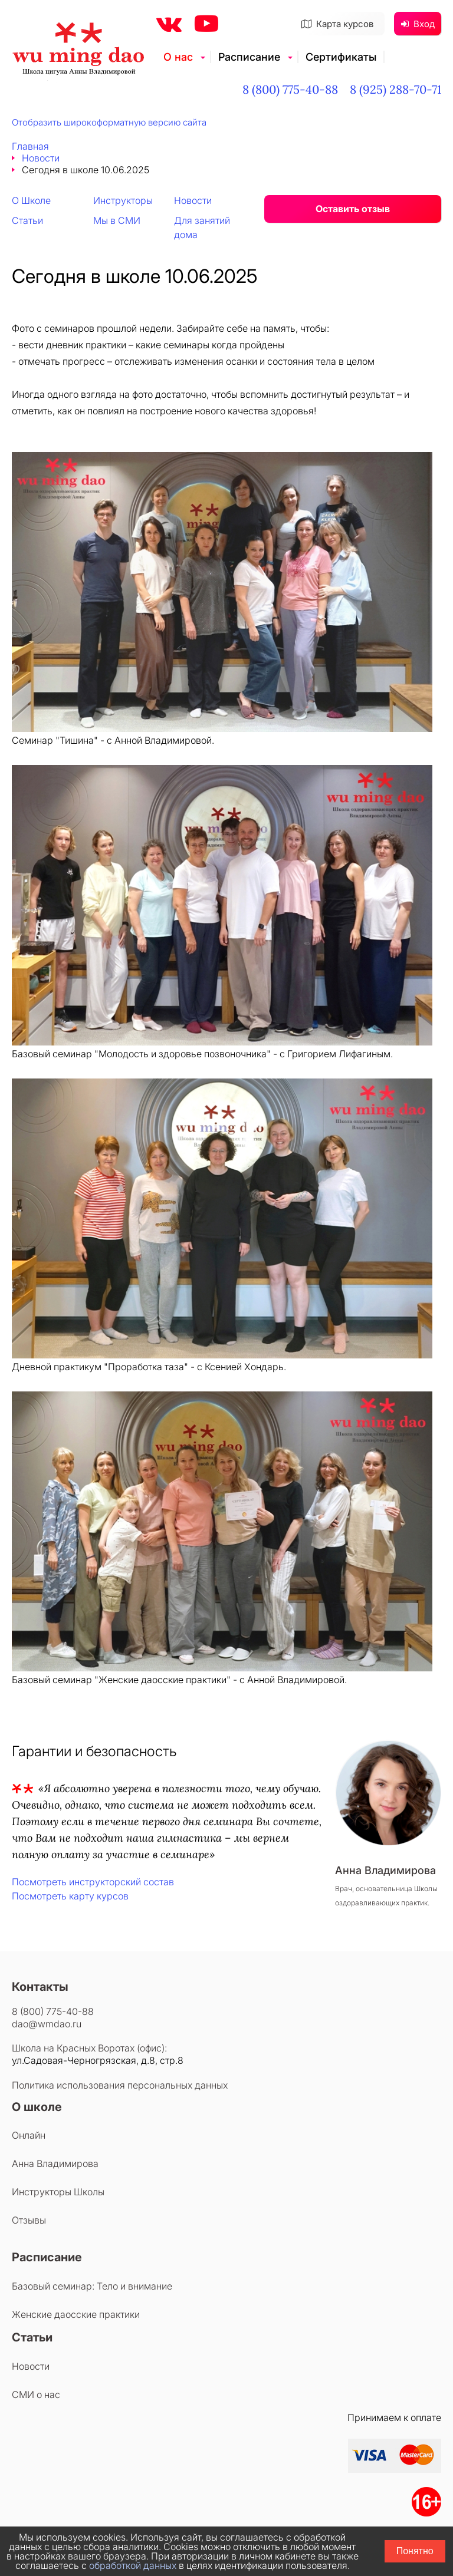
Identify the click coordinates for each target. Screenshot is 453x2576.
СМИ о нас (36, 2394)
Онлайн (28, 2135)
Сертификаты (341, 57)
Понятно (415, 2551)
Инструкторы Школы (58, 2192)
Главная (30, 146)
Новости (41, 158)
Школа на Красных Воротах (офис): (89, 2048)
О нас (178, 57)
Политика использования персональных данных (120, 2085)
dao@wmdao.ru (46, 2024)
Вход (418, 23)
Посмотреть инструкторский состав (93, 1882)
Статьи (27, 220)
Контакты (40, 1987)
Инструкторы (123, 200)
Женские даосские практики (76, 2314)
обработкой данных (132, 2565)
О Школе (31, 200)
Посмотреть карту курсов (70, 1896)
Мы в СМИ (116, 220)
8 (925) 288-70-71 (395, 89)
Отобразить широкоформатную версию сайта (109, 122)
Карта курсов (337, 23)
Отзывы (29, 2220)
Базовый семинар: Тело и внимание (92, 2286)
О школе (37, 2107)
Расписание (249, 57)
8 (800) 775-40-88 (290, 89)
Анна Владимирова (55, 2163)
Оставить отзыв (353, 209)
